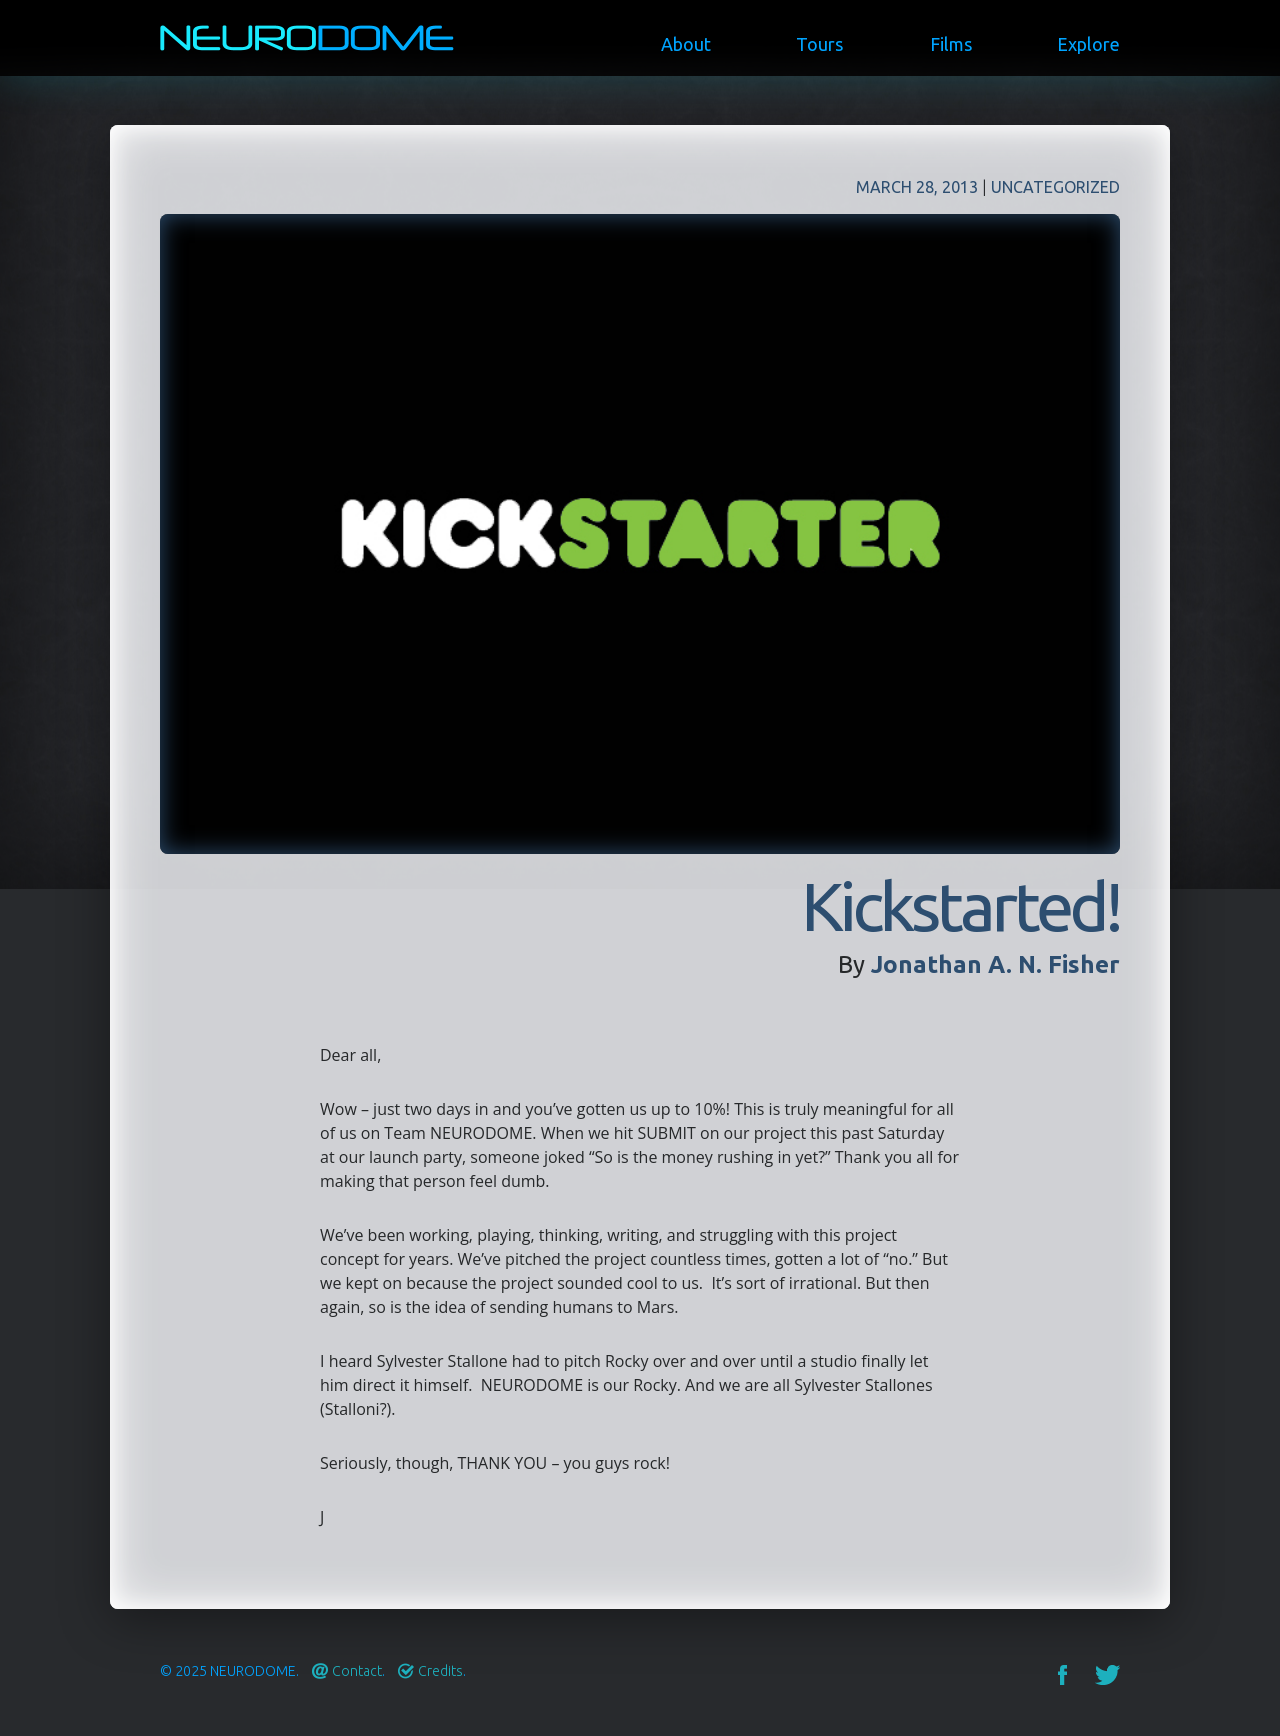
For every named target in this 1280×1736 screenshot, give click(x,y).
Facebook (1062, 1675)
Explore (1088, 44)
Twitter (1107, 1675)
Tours (819, 44)
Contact (357, 1671)
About (686, 44)
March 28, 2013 (917, 187)
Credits (440, 1671)
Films (951, 44)
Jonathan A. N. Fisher (995, 964)
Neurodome (253, 1671)
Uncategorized (1055, 187)
